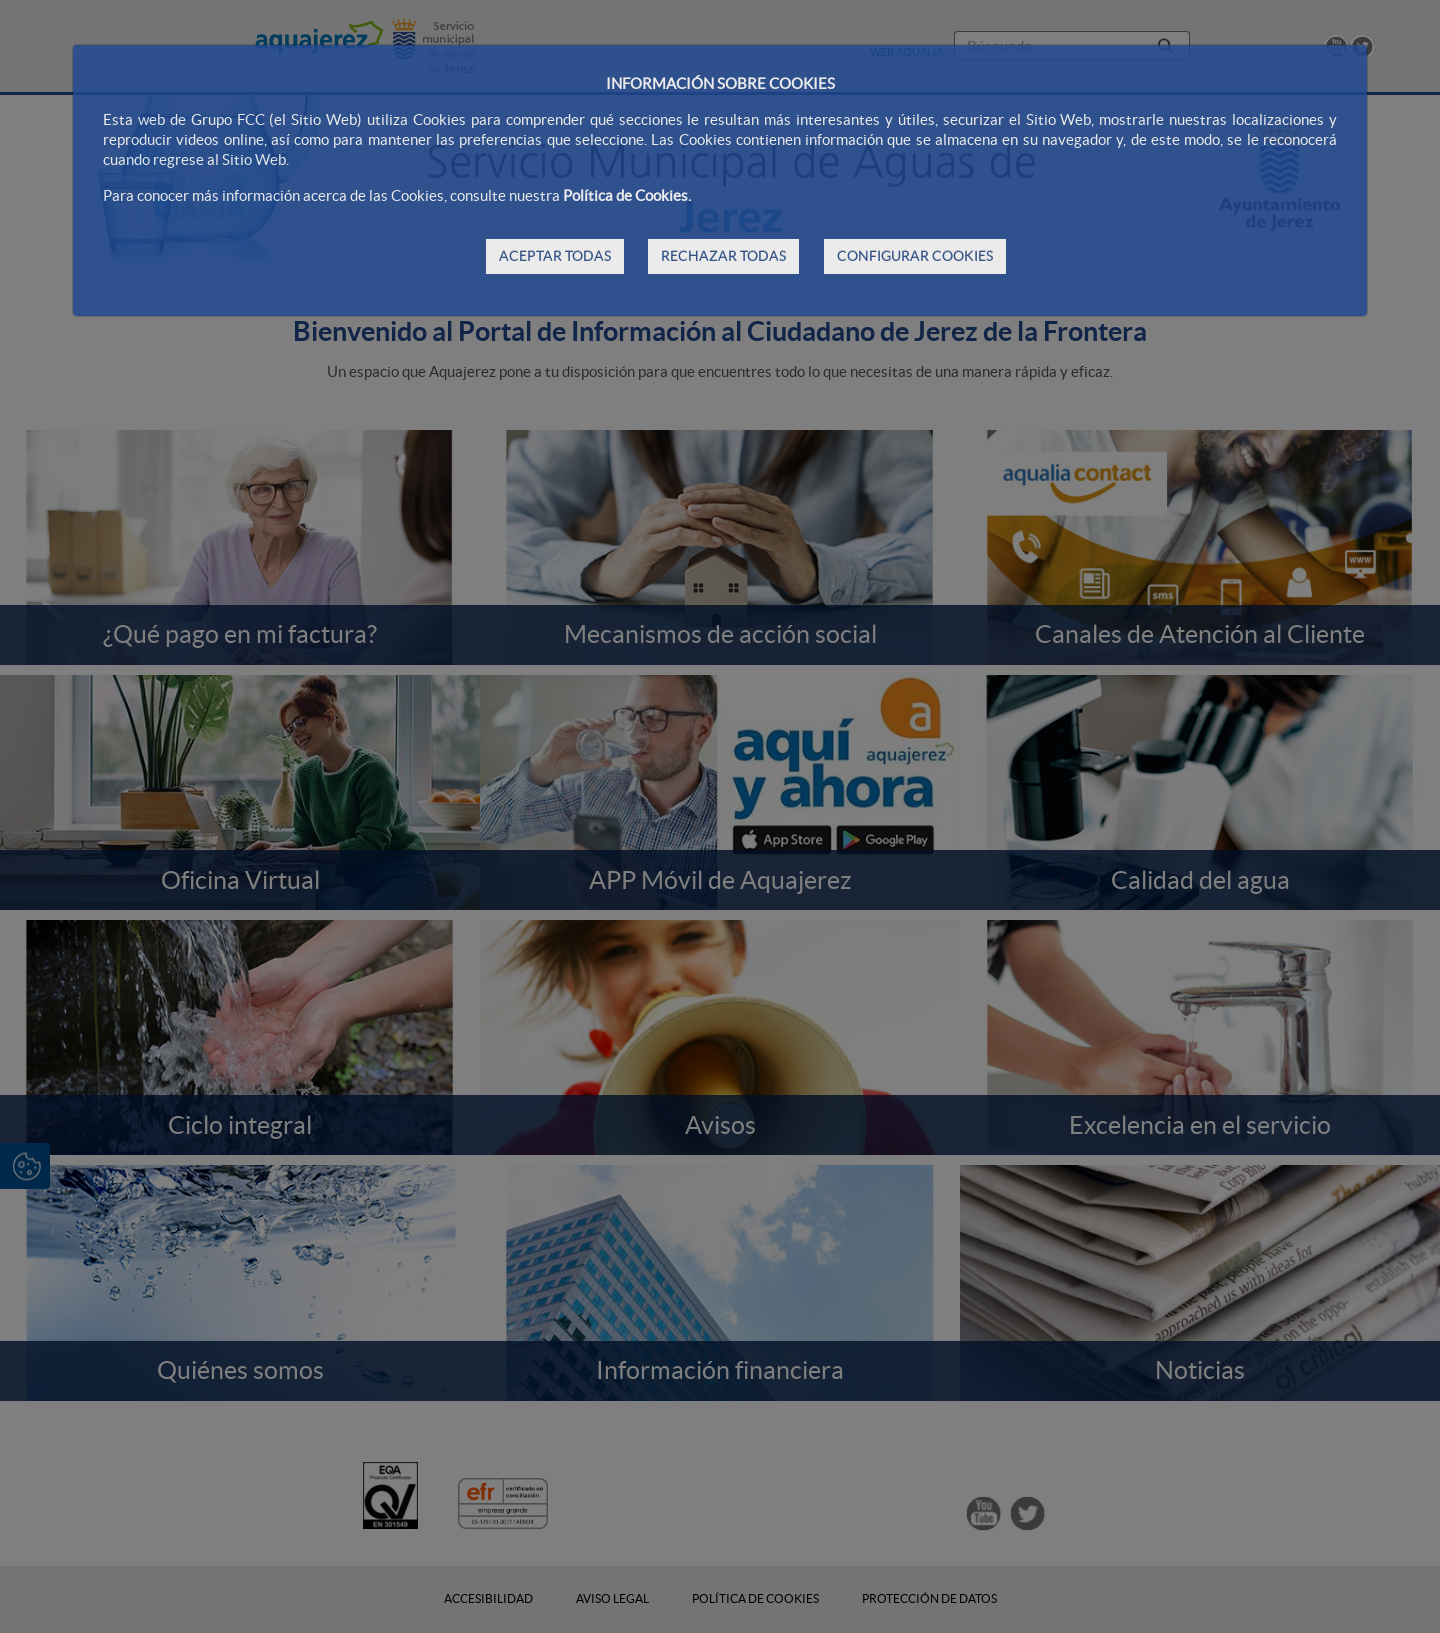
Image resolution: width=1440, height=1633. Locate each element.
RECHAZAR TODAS (723, 256)
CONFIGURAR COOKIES (915, 256)
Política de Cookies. (627, 195)
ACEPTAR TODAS (555, 256)
